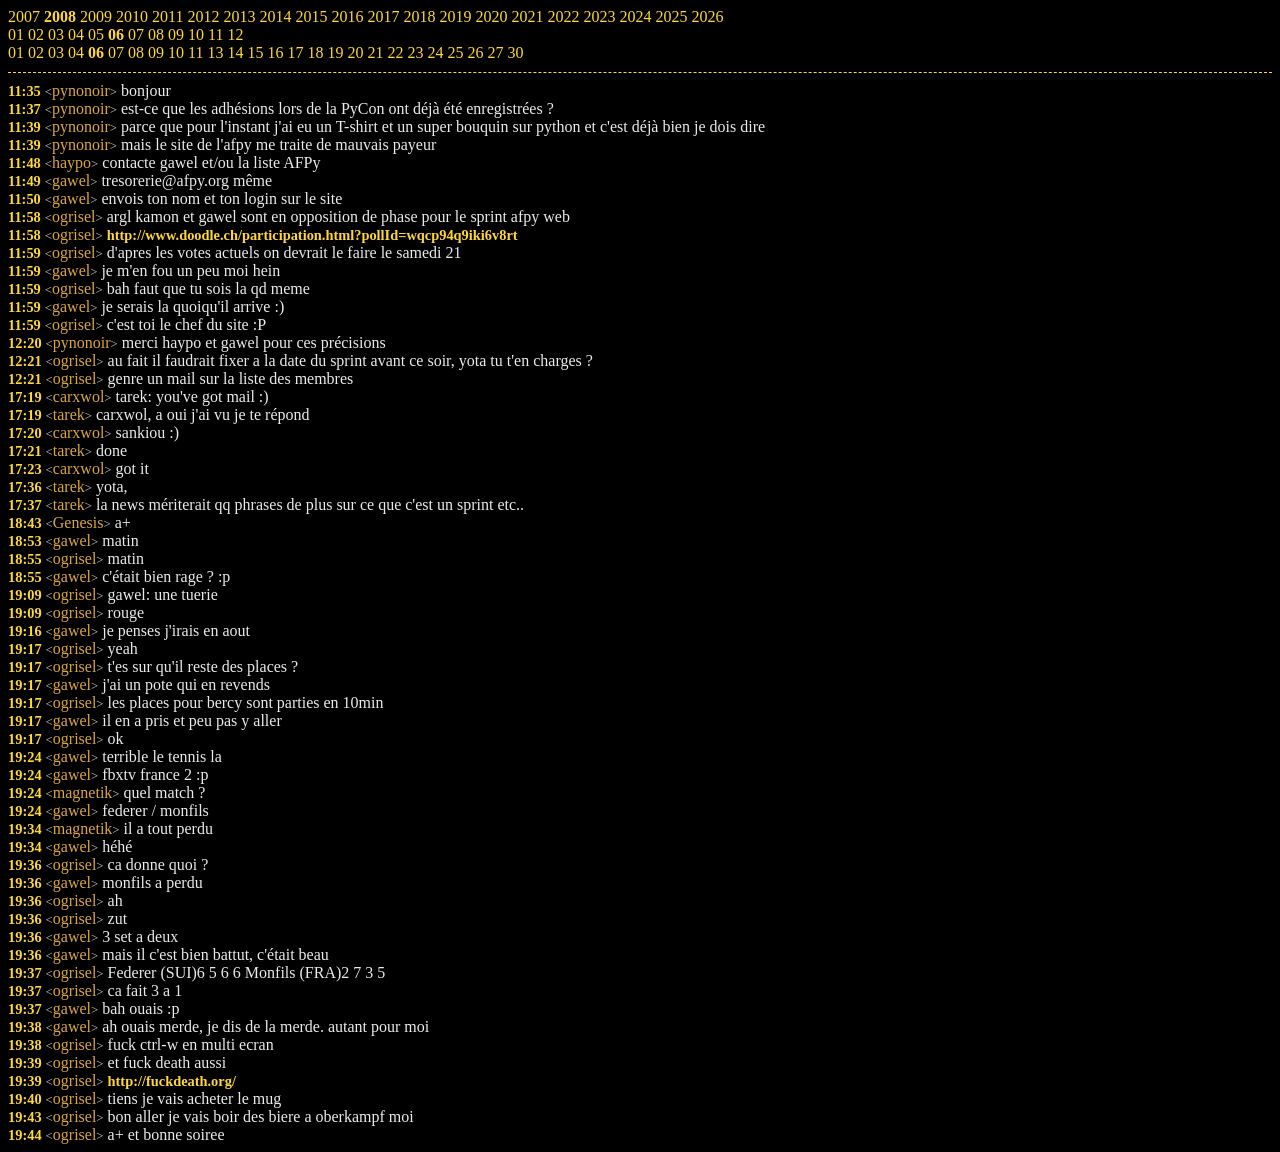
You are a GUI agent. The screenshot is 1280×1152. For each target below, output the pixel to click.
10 (176, 52)
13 (215, 52)
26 (475, 52)
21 (375, 52)
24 (435, 52)
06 (96, 52)
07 (116, 52)
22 (395, 52)
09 (156, 52)
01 (16, 52)
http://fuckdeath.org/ (172, 1081)
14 (235, 52)
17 (295, 52)
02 (36, 52)
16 (275, 52)
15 (255, 52)
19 (335, 52)
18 (315, 52)
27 (495, 52)
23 (415, 52)
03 (56, 52)
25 (455, 52)
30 (515, 52)
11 (195, 52)
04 (76, 52)
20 (355, 52)
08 (136, 52)
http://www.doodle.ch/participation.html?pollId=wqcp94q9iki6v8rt (312, 235)
